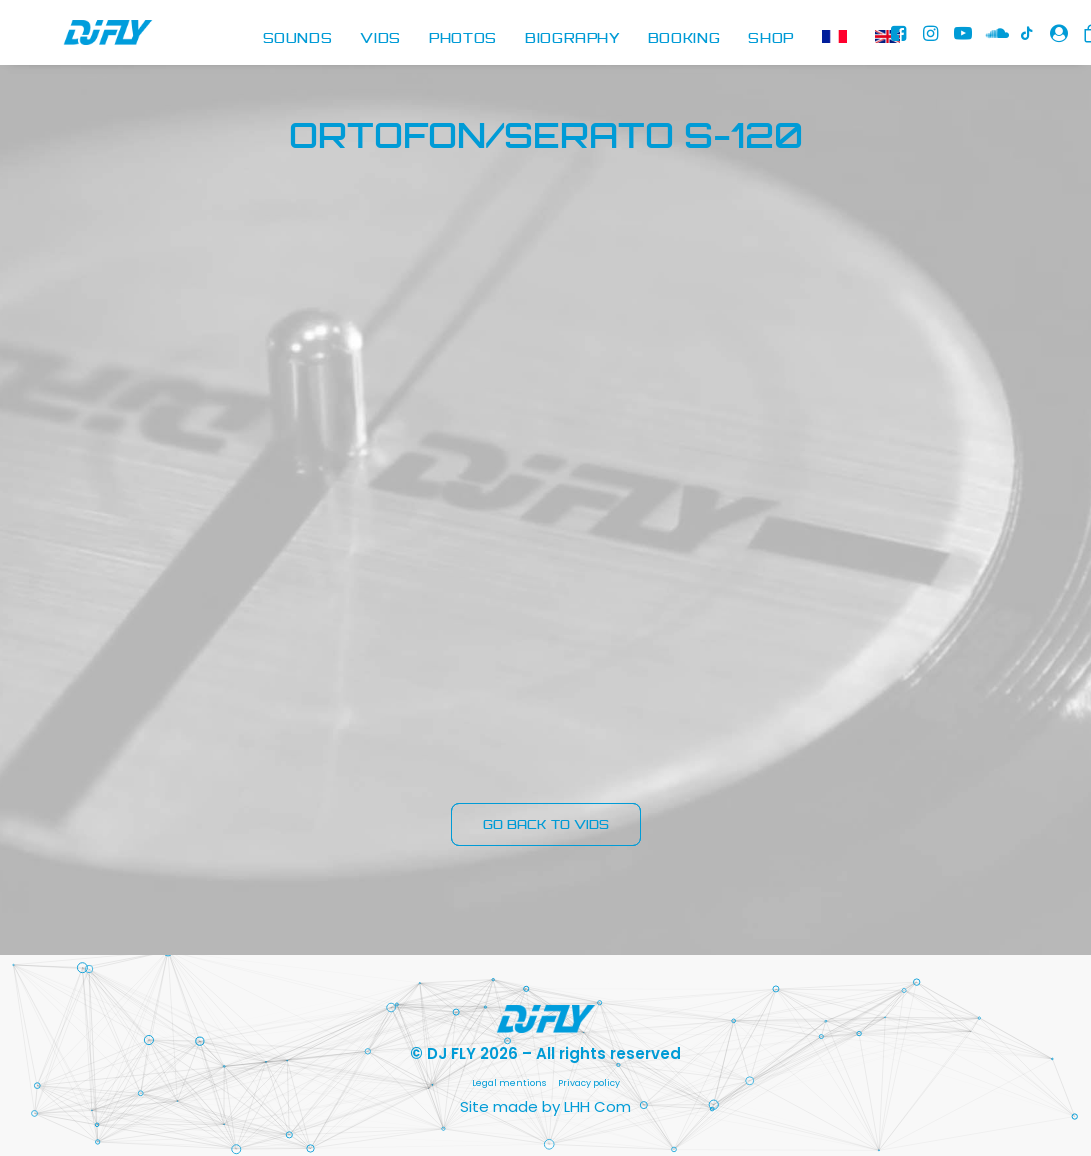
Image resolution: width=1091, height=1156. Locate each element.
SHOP (771, 39)
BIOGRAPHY (572, 39)
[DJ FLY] (81, 39)
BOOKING (684, 39)
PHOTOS (463, 39)
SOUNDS (298, 39)
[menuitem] (298, 39)
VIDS (380, 39)
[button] (902, 39)
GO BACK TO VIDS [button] (546, 824)
